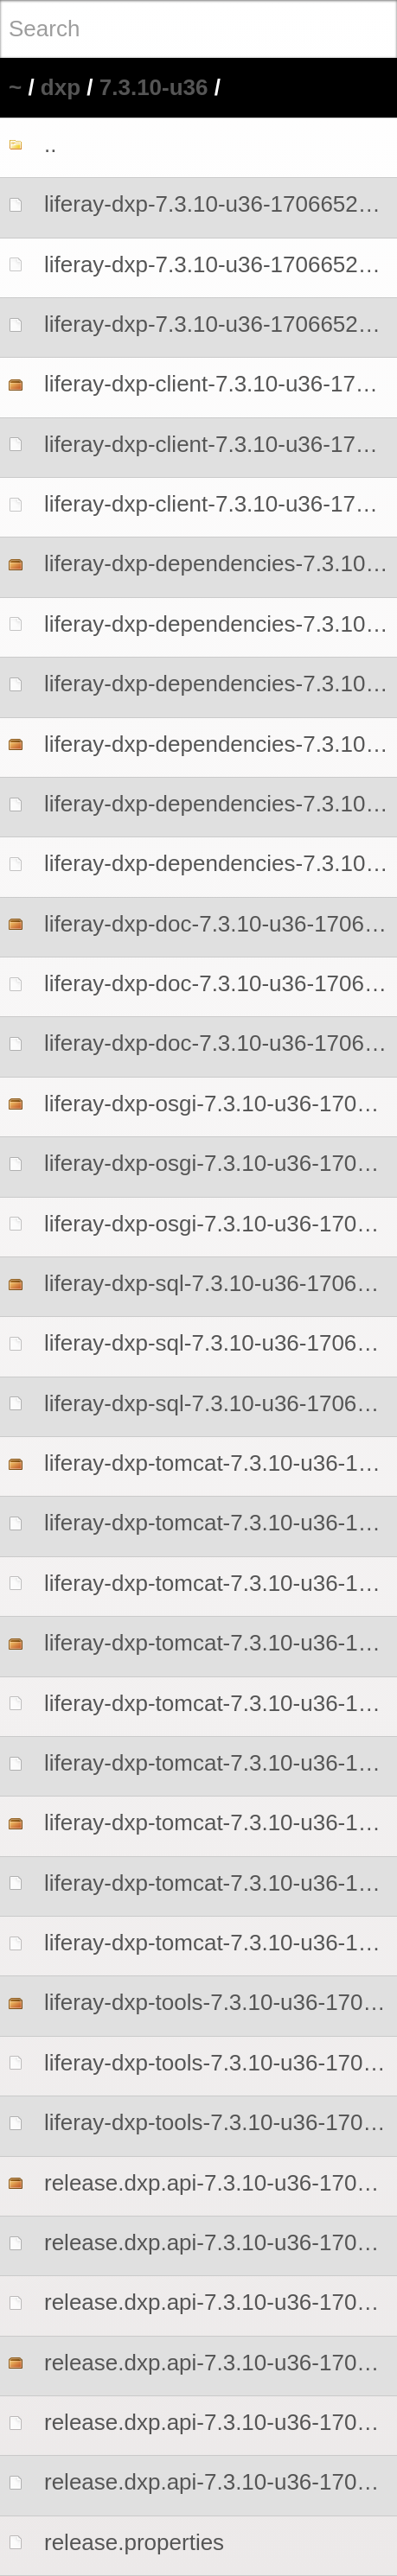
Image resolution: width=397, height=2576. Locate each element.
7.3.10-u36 (153, 87)
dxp (60, 87)
